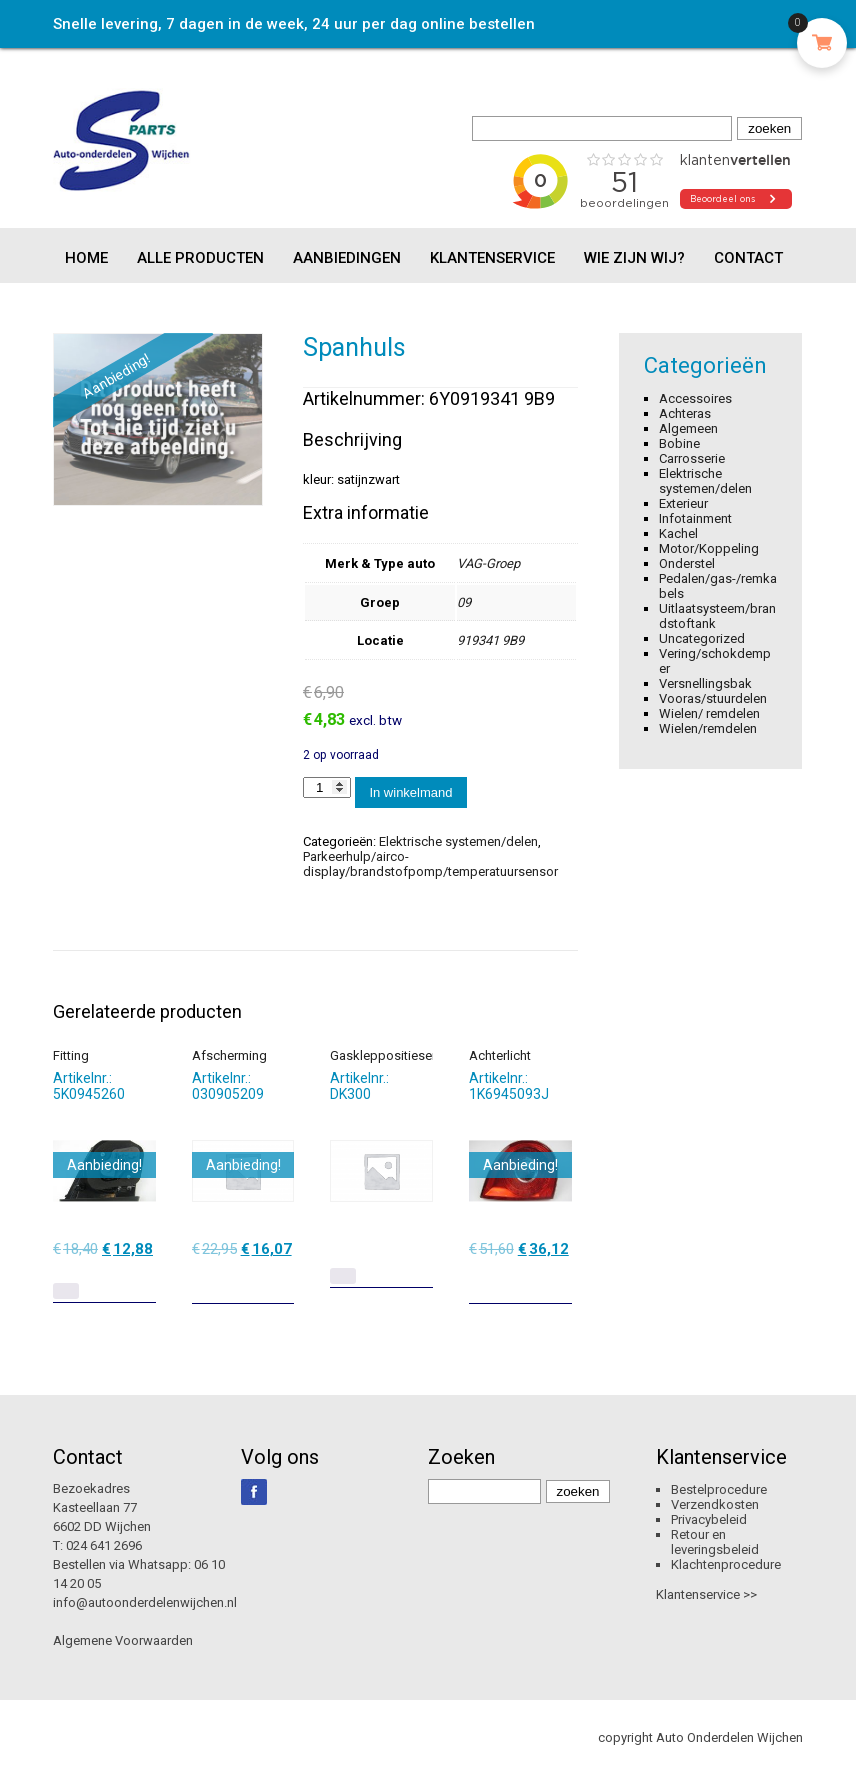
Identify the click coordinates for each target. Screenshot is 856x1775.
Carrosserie (692, 458)
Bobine (679, 443)
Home (86, 258)
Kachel (678, 533)
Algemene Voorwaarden (123, 1640)
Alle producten (200, 258)
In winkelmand (410, 792)
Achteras (685, 413)
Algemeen (688, 428)
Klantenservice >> (706, 1594)
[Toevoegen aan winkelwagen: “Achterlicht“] (559, 1281)
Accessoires (695, 398)
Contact (748, 258)
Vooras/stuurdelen (713, 698)
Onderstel (687, 563)
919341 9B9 (490, 640)
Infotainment (695, 518)
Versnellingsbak (705, 683)
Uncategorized (702, 638)
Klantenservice (492, 258)
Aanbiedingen (347, 258)
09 (464, 602)
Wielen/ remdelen (709, 713)
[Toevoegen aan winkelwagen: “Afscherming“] (281, 1281)
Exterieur (683, 503)
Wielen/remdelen (708, 728)
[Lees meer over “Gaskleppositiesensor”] (343, 1276)
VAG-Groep (488, 563)
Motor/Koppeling (709, 548)
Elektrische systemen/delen (458, 841)
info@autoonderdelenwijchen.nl (145, 1602)
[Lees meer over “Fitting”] (66, 1291)
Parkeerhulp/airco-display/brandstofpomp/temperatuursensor (430, 864)
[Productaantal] (327, 787)
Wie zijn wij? (634, 258)
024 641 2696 (104, 1545)
